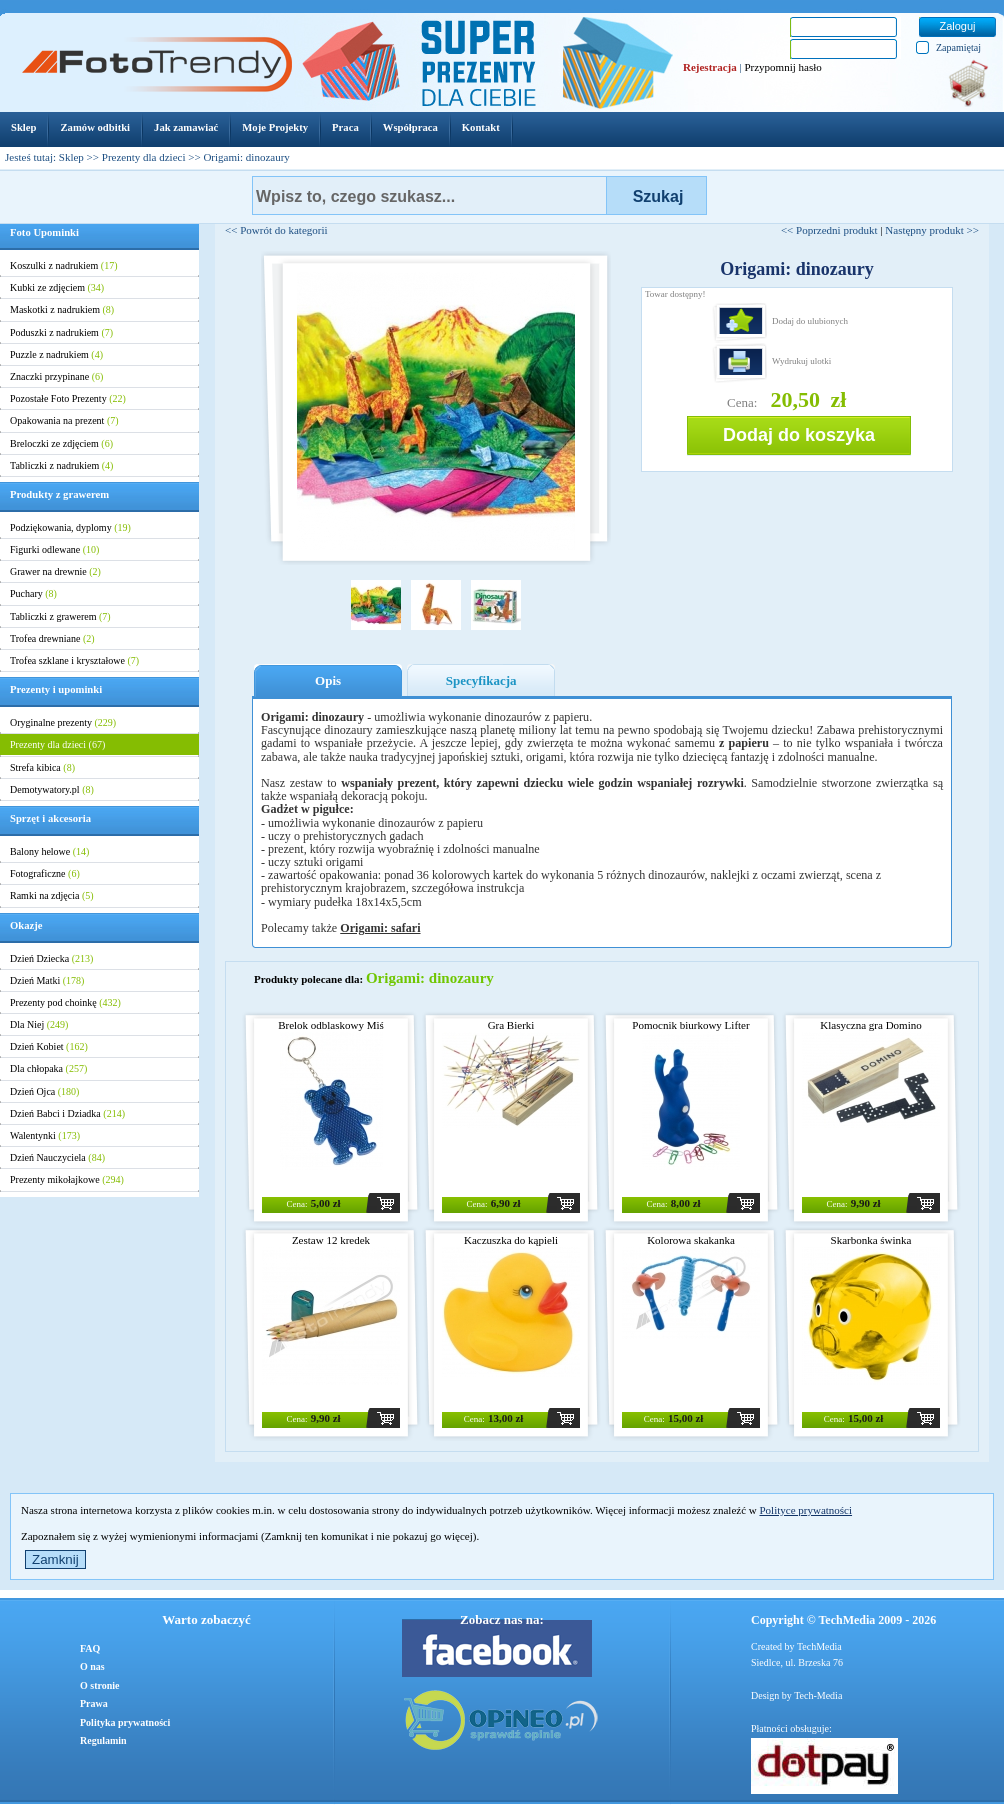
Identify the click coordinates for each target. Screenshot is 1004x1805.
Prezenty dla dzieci (144, 157)
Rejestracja (710, 67)
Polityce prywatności (805, 1510)
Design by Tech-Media (796, 1695)
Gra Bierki (511, 1025)
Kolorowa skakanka (691, 1240)
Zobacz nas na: (502, 1619)
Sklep (71, 157)
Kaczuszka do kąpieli (511, 1240)
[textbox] (429, 195)
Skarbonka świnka (871, 1240)
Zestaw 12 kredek (331, 1240)
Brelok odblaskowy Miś (331, 1025)
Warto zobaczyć (206, 1619)
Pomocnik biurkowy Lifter (690, 1025)
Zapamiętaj (958, 47)
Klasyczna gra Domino (870, 1025)
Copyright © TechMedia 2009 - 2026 (843, 1620)
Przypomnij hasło (782, 67)
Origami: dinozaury (246, 157)
